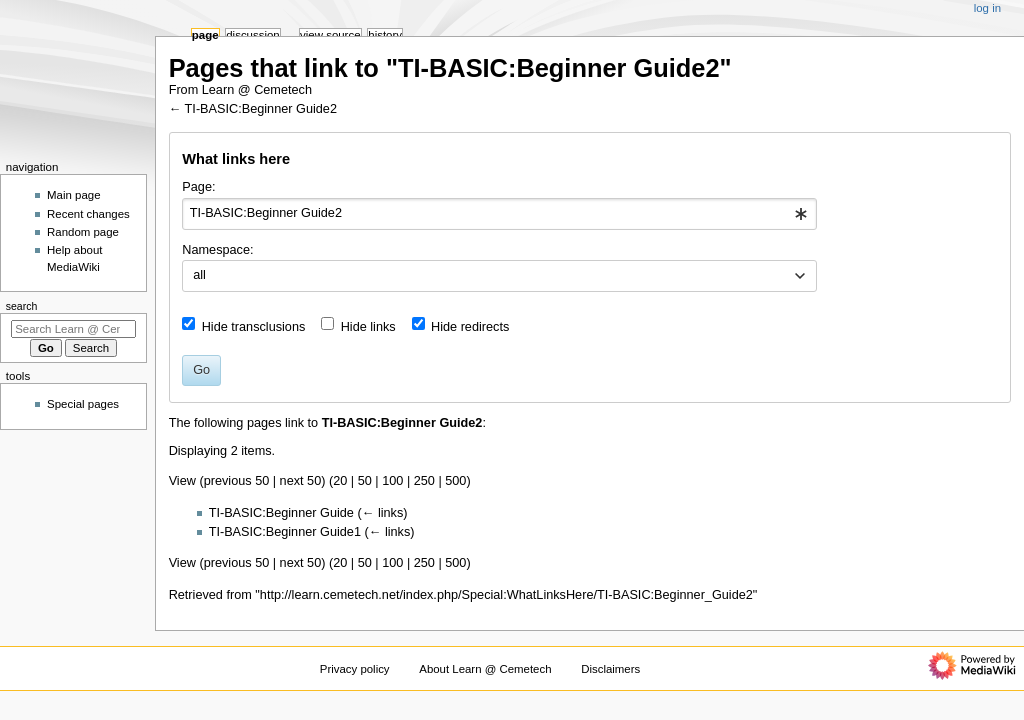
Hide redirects (470, 327)
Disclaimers (610, 669)
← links (383, 513)
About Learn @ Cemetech (485, 669)
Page (205, 35)
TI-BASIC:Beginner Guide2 (261, 109)
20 (340, 481)
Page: (198, 187)
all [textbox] (199, 275)
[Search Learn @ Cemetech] (73, 329)
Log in (987, 8)
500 (455, 481)
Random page (83, 232)
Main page (74, 195)
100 (392, 481)
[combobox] (499, 214)
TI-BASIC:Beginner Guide (281, 513)
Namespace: (217, 250)
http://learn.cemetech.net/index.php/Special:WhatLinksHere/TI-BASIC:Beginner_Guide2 (506, 595)
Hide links (368, 327)
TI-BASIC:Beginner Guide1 (285, 532)
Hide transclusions (254, 327)
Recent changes (88, 214)
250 (424, 481)
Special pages (83, 404)
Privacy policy (355, 669)
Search (22, 306)
